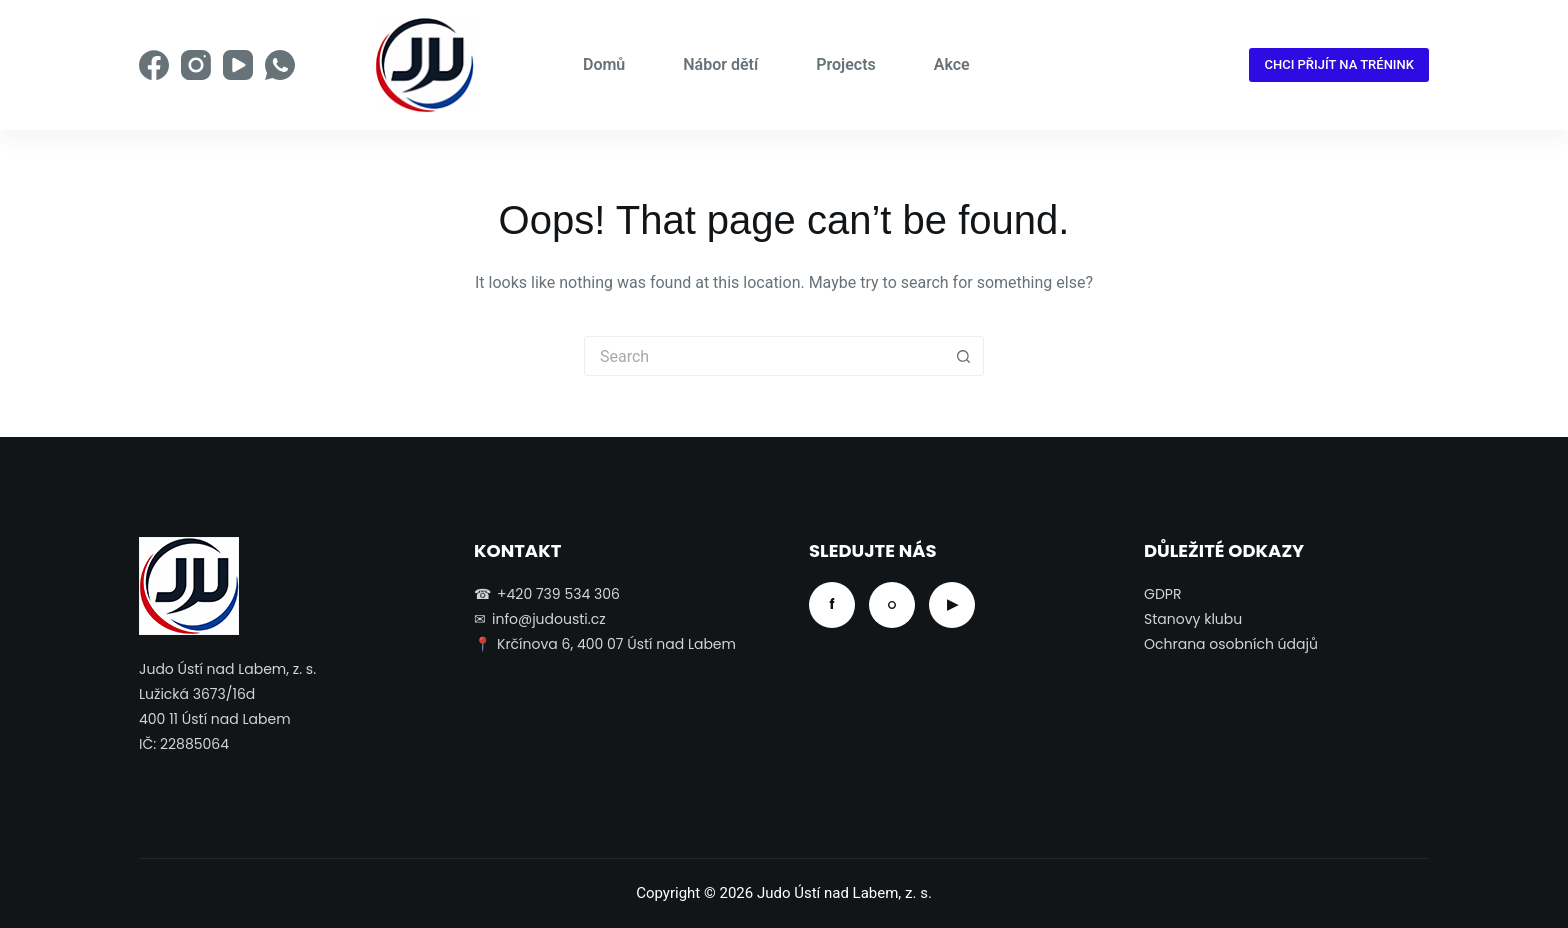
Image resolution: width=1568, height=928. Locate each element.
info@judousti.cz (549, 619)
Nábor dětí (720, 64)
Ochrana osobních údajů (1231, 644)
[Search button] (964, 356)
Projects (846, 64)
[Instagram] (196, 65)
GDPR (1162, 594)
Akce (952, 64)
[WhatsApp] (280, 65)
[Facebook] (154, 65)
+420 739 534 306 (558, 594)
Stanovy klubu (1193, 619)
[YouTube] (238, 65)
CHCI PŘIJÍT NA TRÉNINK (1339, 64)
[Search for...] (764, 356)
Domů (604, 64)
